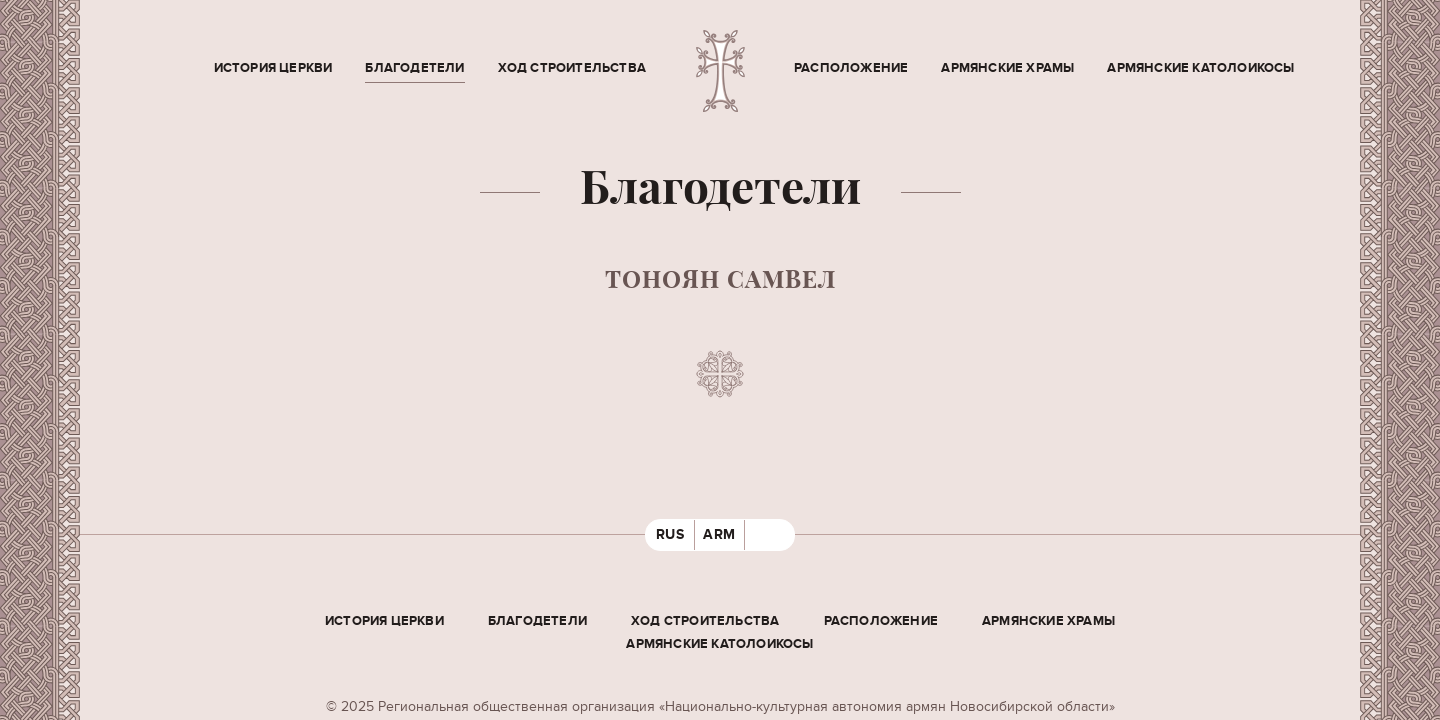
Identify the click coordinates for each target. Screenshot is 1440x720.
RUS (670, 534)
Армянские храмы (1007, 68)
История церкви (273, 68)
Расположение (851, 68)
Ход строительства (572, 68)
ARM (719, 534)
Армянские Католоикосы (1200, 68)
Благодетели (414, 68)
